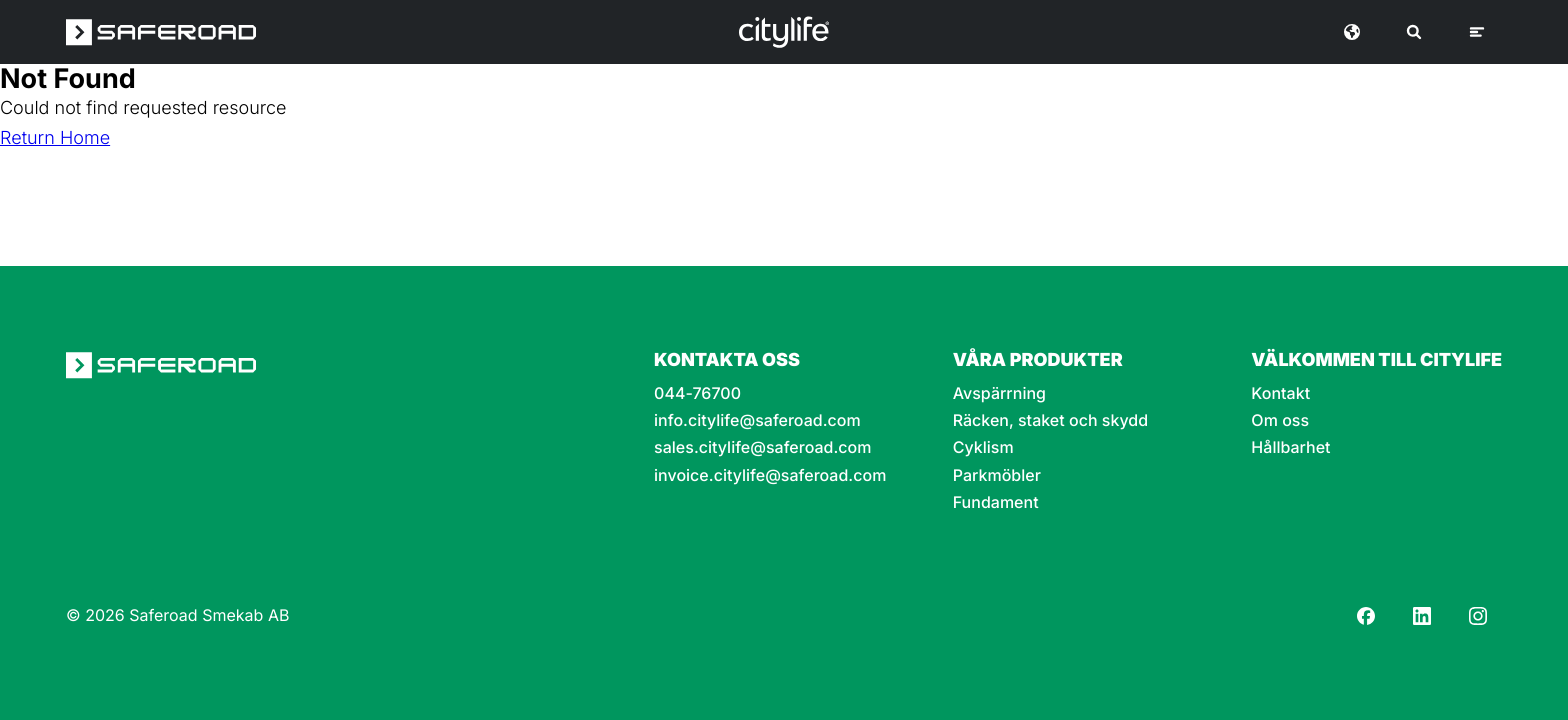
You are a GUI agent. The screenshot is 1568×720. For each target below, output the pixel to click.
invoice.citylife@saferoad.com (770, 475)
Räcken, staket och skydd (1050, 420)
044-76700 (697, 393)
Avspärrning (999, 393)
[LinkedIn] (1422, 616)
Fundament (996, 502)
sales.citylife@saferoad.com (762, 447)
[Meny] (1477, 32)
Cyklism (983, 447)
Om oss (1280, 420)
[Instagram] (1478, 616)
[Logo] (784, 32)
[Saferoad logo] (161, 32)
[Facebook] (1366, 616)
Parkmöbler (997, 475)
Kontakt (1280, 393)
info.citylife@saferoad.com (757, 420)
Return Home (55, 138)
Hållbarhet (1290, 447)
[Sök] (1414, 32)
